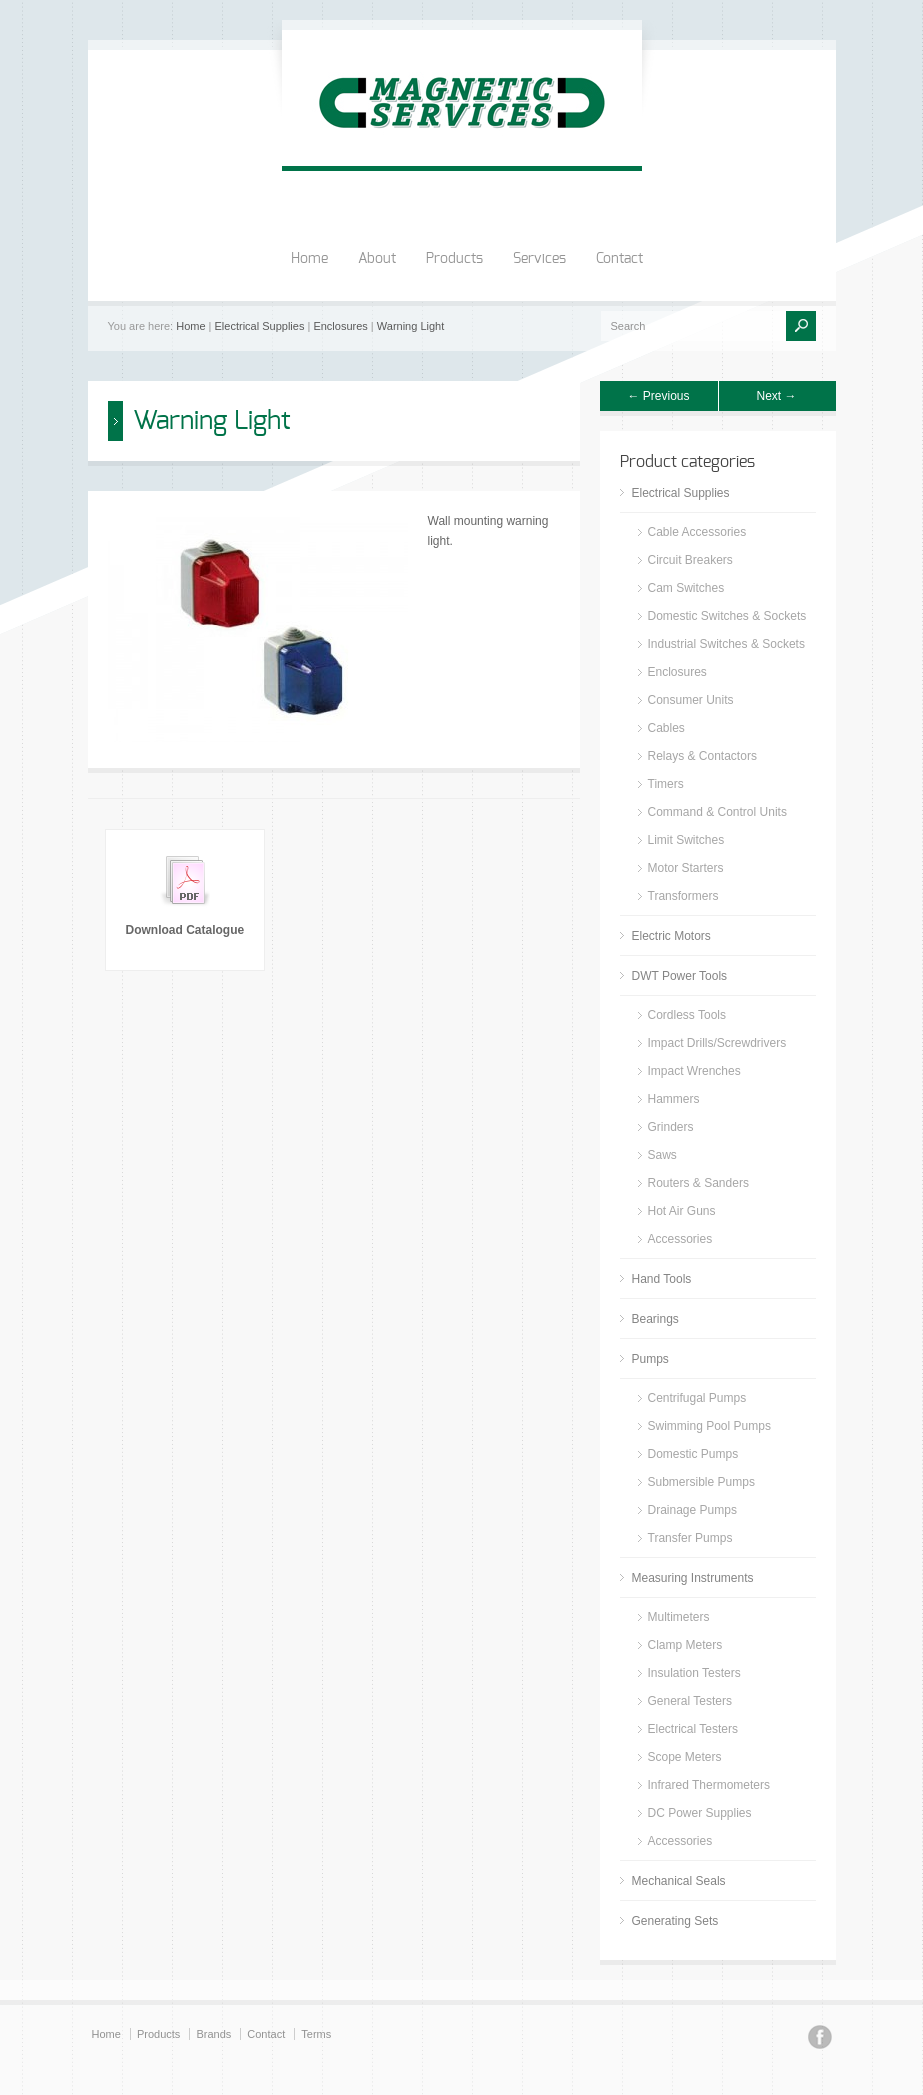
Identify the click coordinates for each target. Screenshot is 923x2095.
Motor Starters (686, 868)
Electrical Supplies (260, 326)
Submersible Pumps (701, 1482)
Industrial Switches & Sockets (726, 644)
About (377, 259)
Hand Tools (662, 1279)
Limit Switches (686, 840)
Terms (316, 2034)
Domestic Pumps (693, 1454)
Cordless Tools (687, 1015)
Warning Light (410, 326)
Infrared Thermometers (709, 1785)
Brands (213, 2034)
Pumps (650, 1359)
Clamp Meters (685, 1645)
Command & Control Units (717, 812)
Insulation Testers (694, 1673)
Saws (662, 1155)
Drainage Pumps (692, 1510)
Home (309, 259)
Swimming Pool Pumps (709, 1426)
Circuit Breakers (690, 560)
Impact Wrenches (694, 1071)
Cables (666, 728)
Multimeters (679, 1617)
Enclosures (340, 326)
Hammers (674, 1099)
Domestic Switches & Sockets (727, 616)
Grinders (671, 1127)
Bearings (655, 1319)
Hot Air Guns (682, 1211)
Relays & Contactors (702, 756)
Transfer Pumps (690, 1538)
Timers (666, 784)
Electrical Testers (693, 1729)
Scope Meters (685, 1757)
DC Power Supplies (700, 1813)
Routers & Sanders (698, 1183)
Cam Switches (686, 588)
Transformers (683, 896)
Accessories (680, 1239)
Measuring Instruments (693, 1578)
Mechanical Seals (679, 1881)
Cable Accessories (697, 532)
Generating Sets (675, 1921)
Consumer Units (691, 700)
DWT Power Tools (680, 976)
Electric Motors (671, 936)
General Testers (690, 1701)
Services (539, 259)
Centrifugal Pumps (697, 1398)
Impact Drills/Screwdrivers (717, 1043)
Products (454, 259)
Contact (619, 259)
